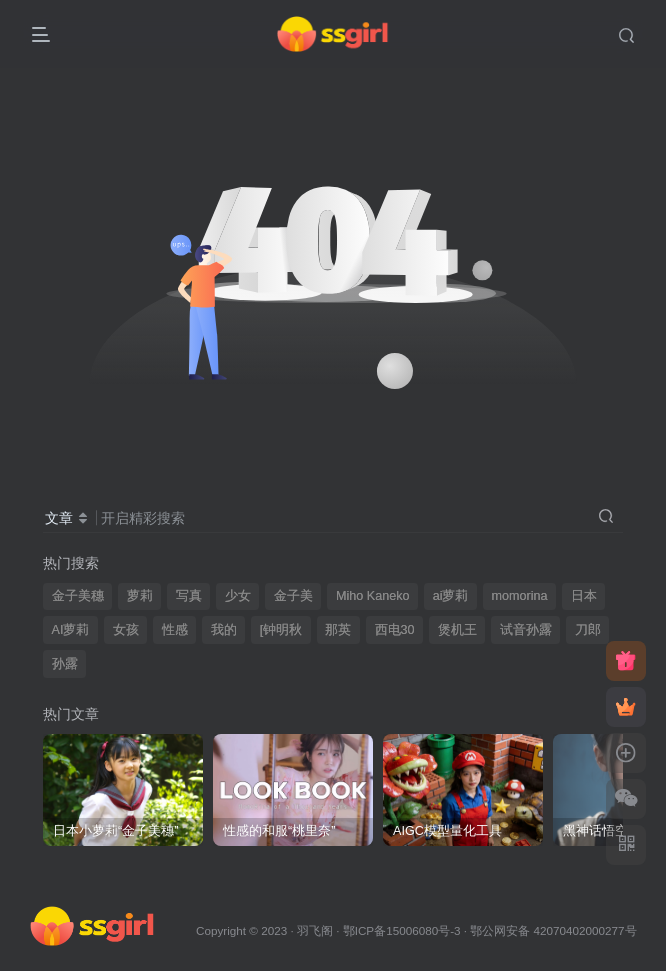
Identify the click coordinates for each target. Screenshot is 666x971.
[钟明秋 (281, 630)
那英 (338, 630)
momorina (520, 596)
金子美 (293, 596)
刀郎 (588, 630)
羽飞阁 (315, 930)
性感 (175, 630)
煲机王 (457, 630)
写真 (189, 596)
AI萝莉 (71, 630)
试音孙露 (526, 630)
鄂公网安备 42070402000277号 (553, 930)
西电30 (395, 630)
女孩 (126, 630)
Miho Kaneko (373, 596)
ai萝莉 (451, 596)
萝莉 (140, 596)
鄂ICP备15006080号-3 (402, 930)
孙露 (65, 664)
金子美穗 (78, 596)
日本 (584, 596)
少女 (238, 596)
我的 (224, 630)
